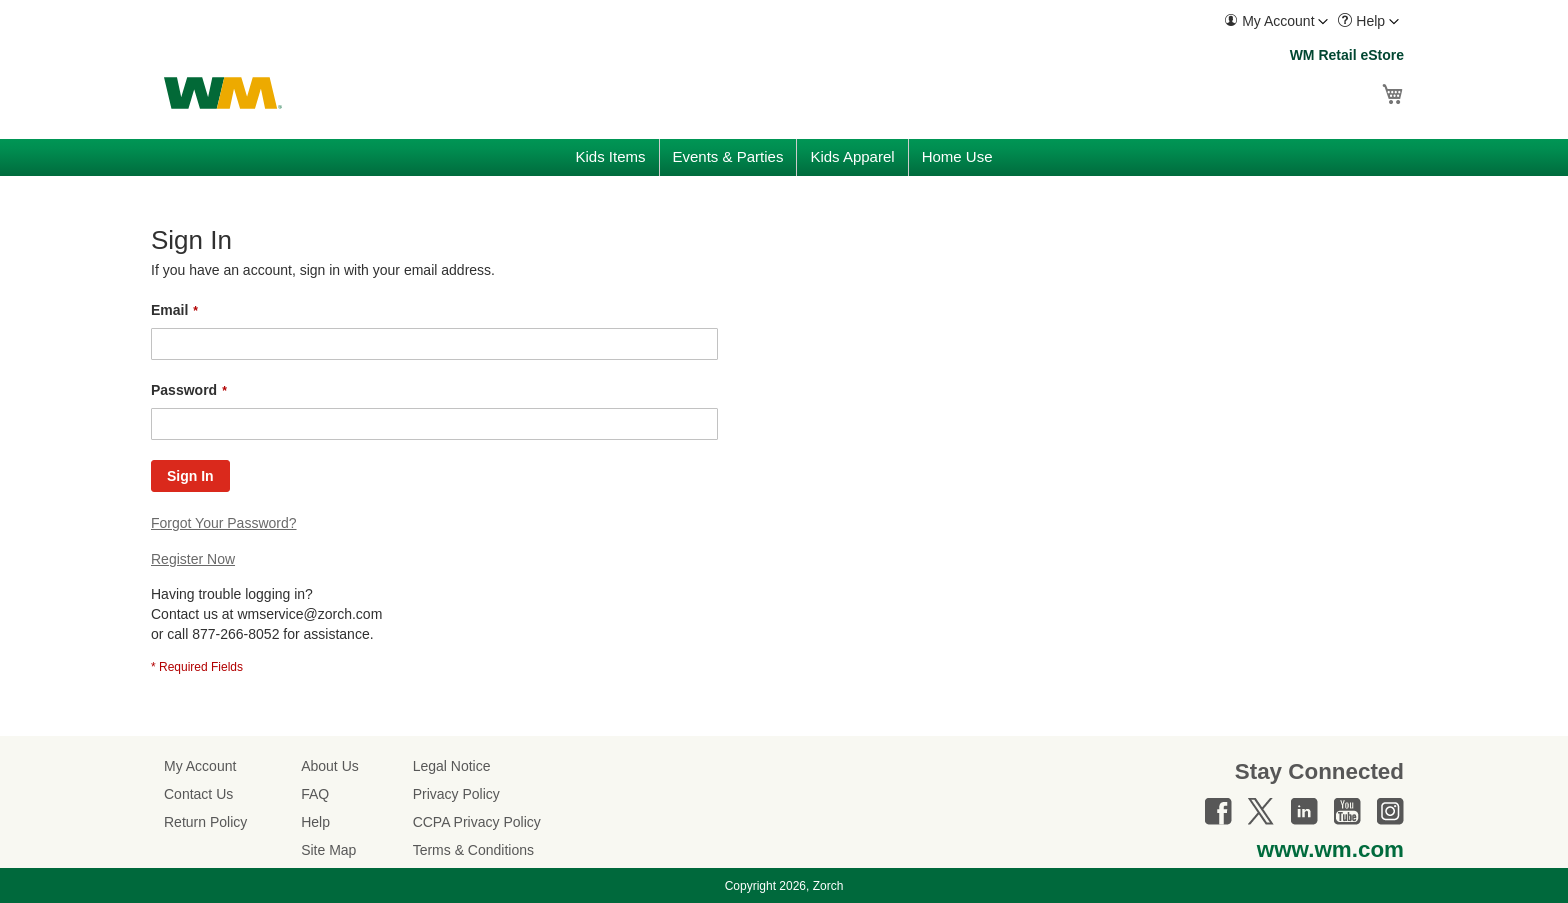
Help (315, 822)
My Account (200, 766)
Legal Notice (452, 766)
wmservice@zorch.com (309, 614)
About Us (330, 766)
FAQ (315, 794)
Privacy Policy (456, 794)
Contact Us (198, 794)
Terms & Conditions (473, 850)
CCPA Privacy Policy (477, 822)
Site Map (328, 850)
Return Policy (205, 822)
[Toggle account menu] (1323, 22)
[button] (1276, 21)
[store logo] (223, 93)
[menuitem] (1276, 21)
